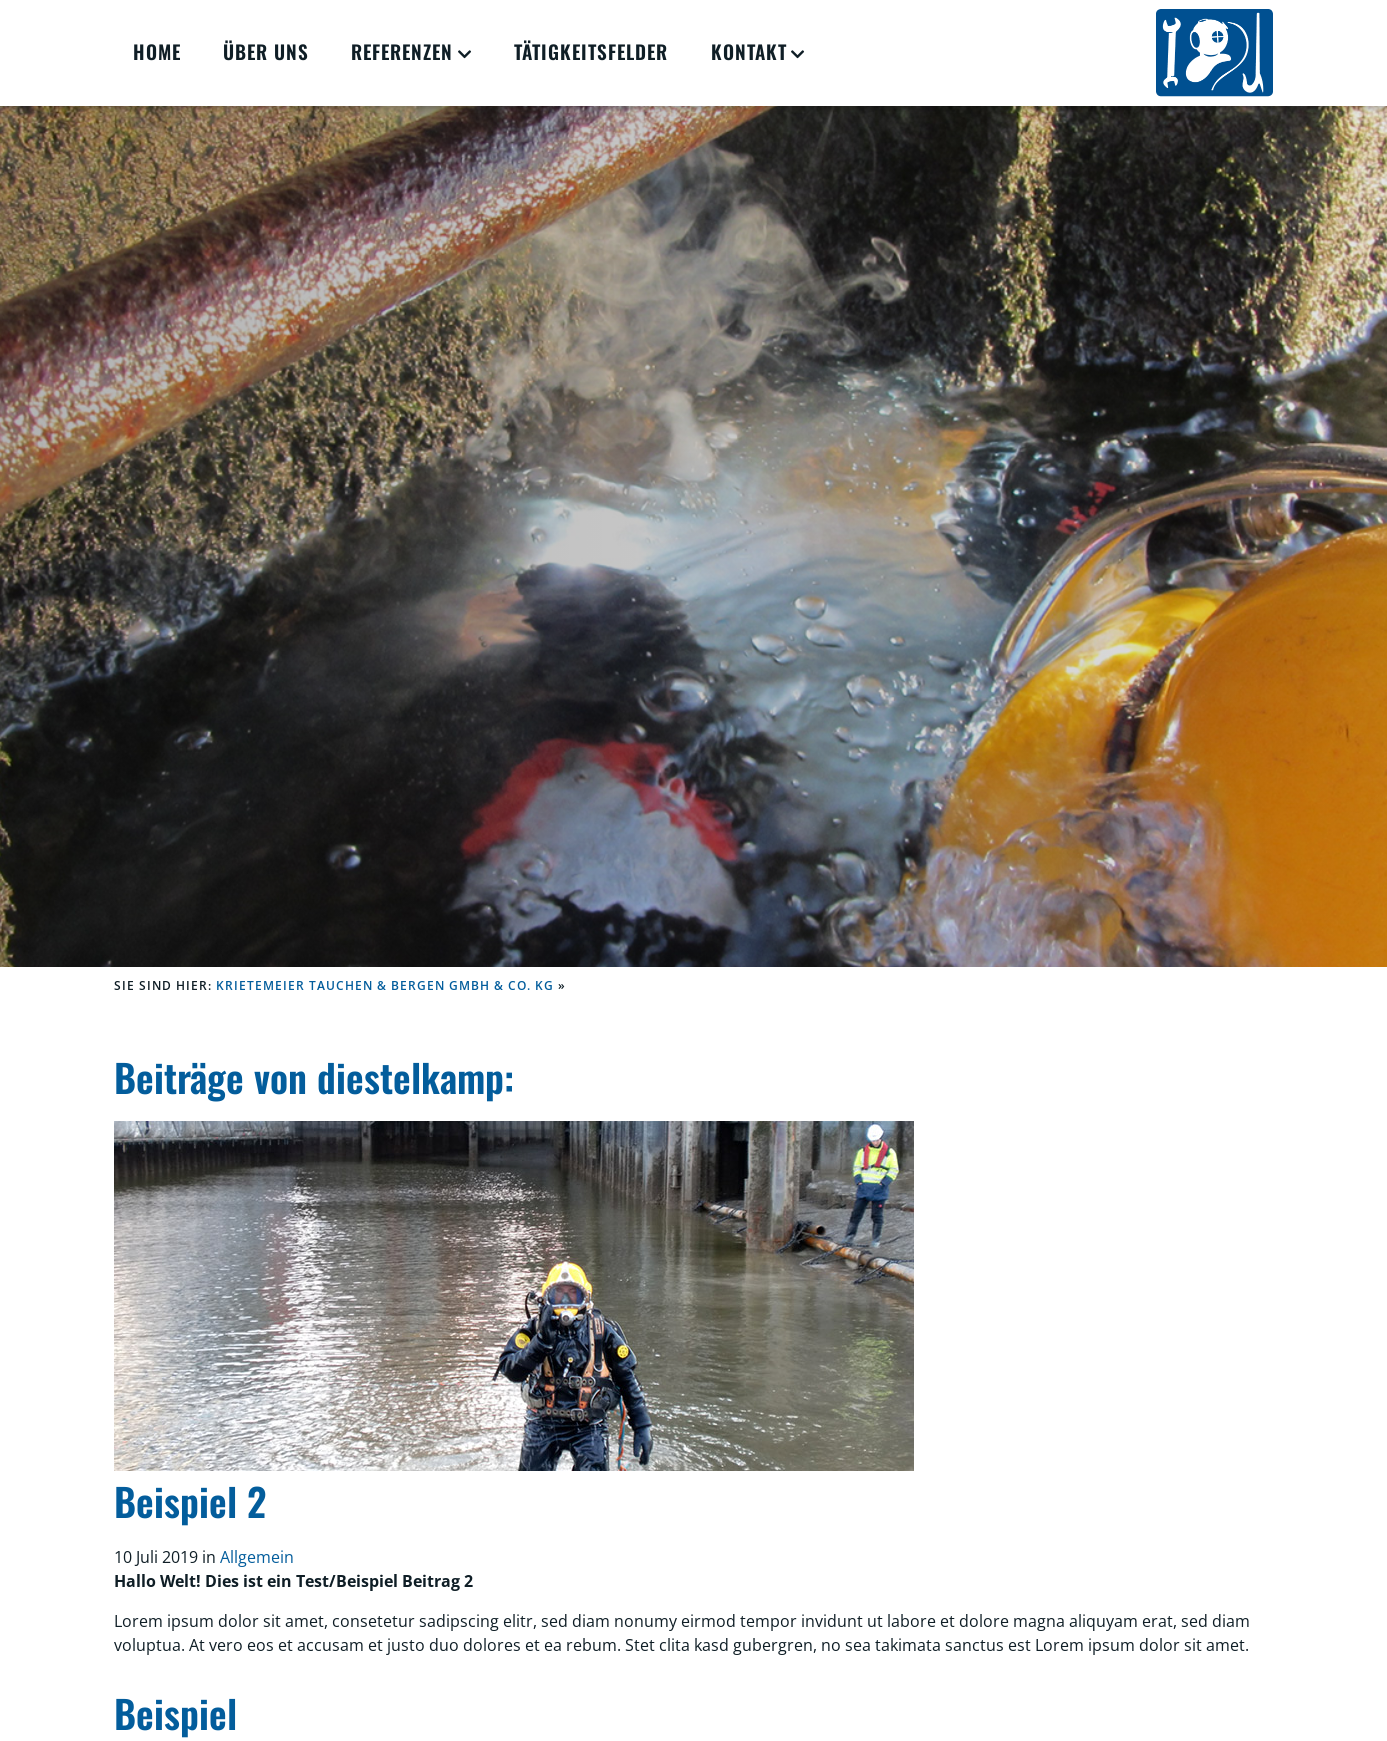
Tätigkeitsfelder (591, 51)
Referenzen (402, 51)
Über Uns (266, 51)
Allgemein (257, 1557)
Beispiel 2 (190, 1500)
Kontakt (749, 51)
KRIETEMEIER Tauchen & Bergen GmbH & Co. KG (385, 985)
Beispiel (175, 1712)
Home (157, 51)
